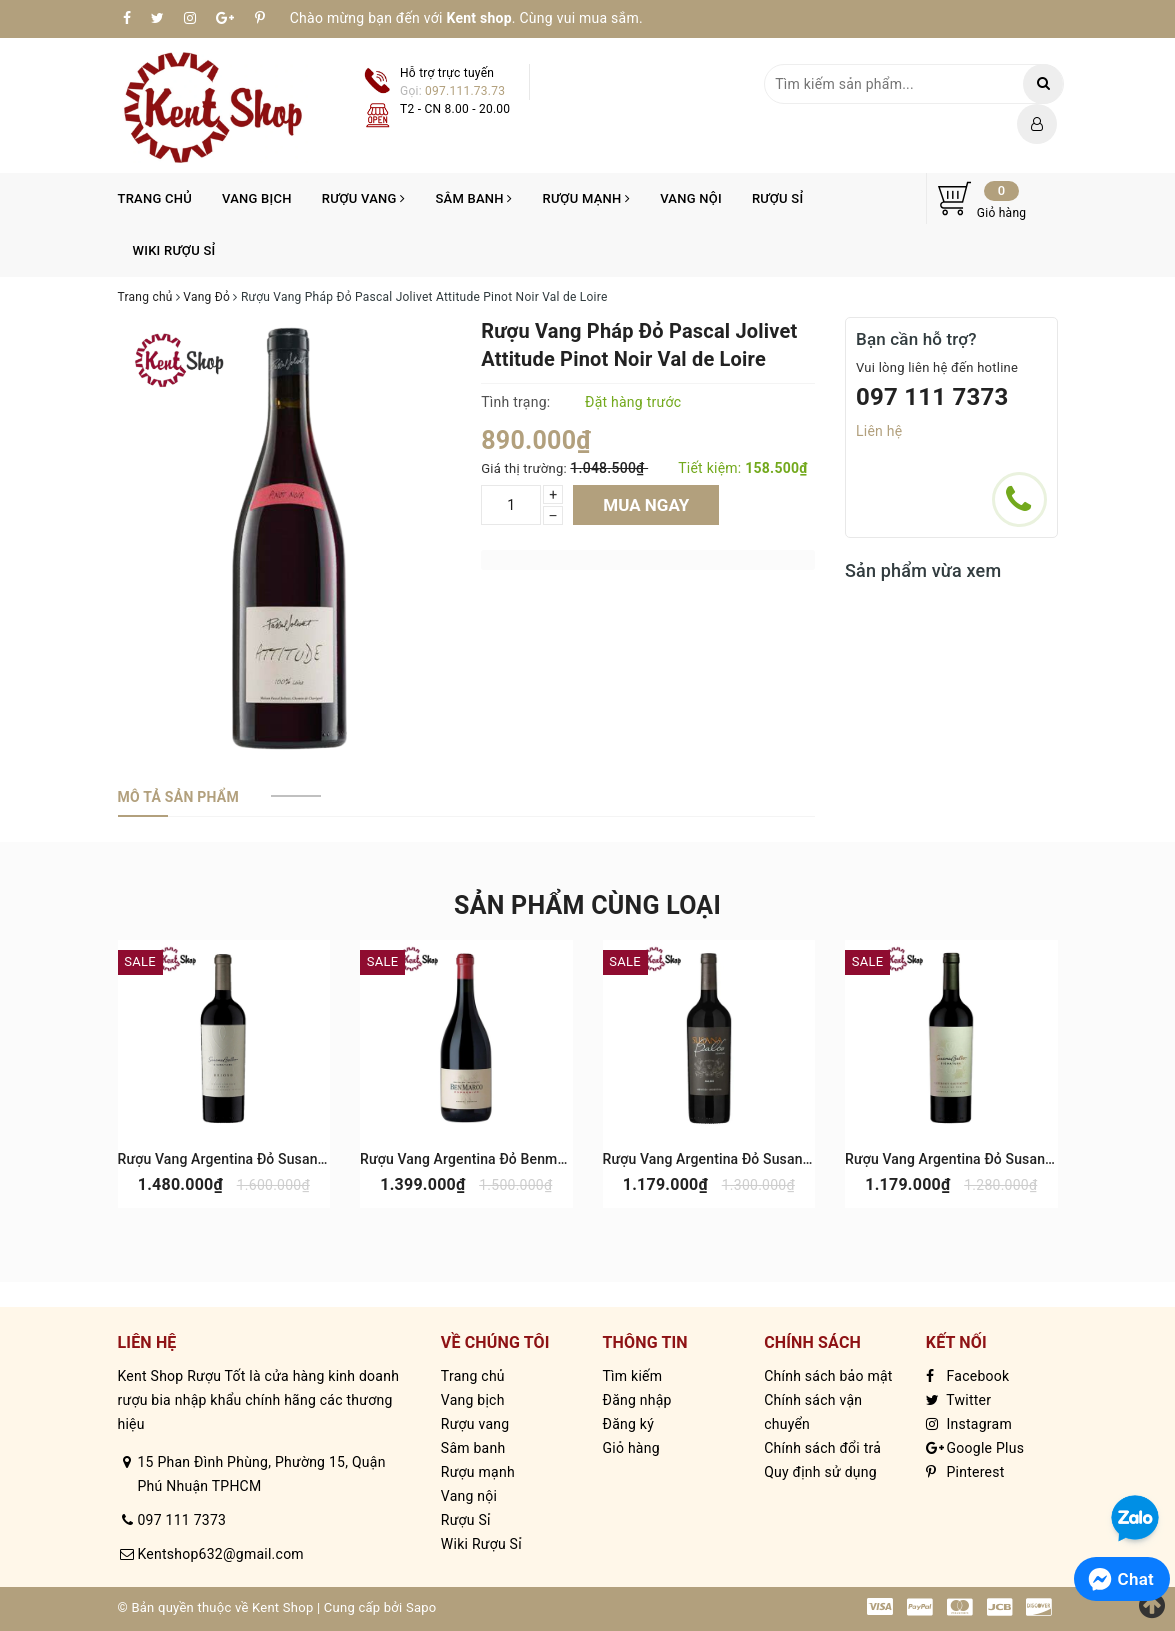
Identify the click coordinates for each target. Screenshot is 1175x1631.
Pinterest (965, 1472)
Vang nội (691, 198)
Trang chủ (155, 198)
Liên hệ (879, 431)
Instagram (969, 1424)
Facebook (968, 1376)
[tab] (178, 797)
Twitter (958, 1400)
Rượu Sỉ (777, 198)
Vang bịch (257, 198)
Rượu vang (364, 198)
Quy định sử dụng (820, 1472)
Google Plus (975, 1448)
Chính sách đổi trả (822, 1448)
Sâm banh (473, 198)
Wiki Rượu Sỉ (174, 250)
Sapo (421, 1607)
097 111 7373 (932, 397)
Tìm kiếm (632, 1376)
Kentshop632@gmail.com (221, 1554)
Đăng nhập (636, 1400)
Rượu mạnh (587, 198)
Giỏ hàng (630, 1448)
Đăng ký (628, 1424)
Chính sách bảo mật (828, 1376)
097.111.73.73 (465, 91)
